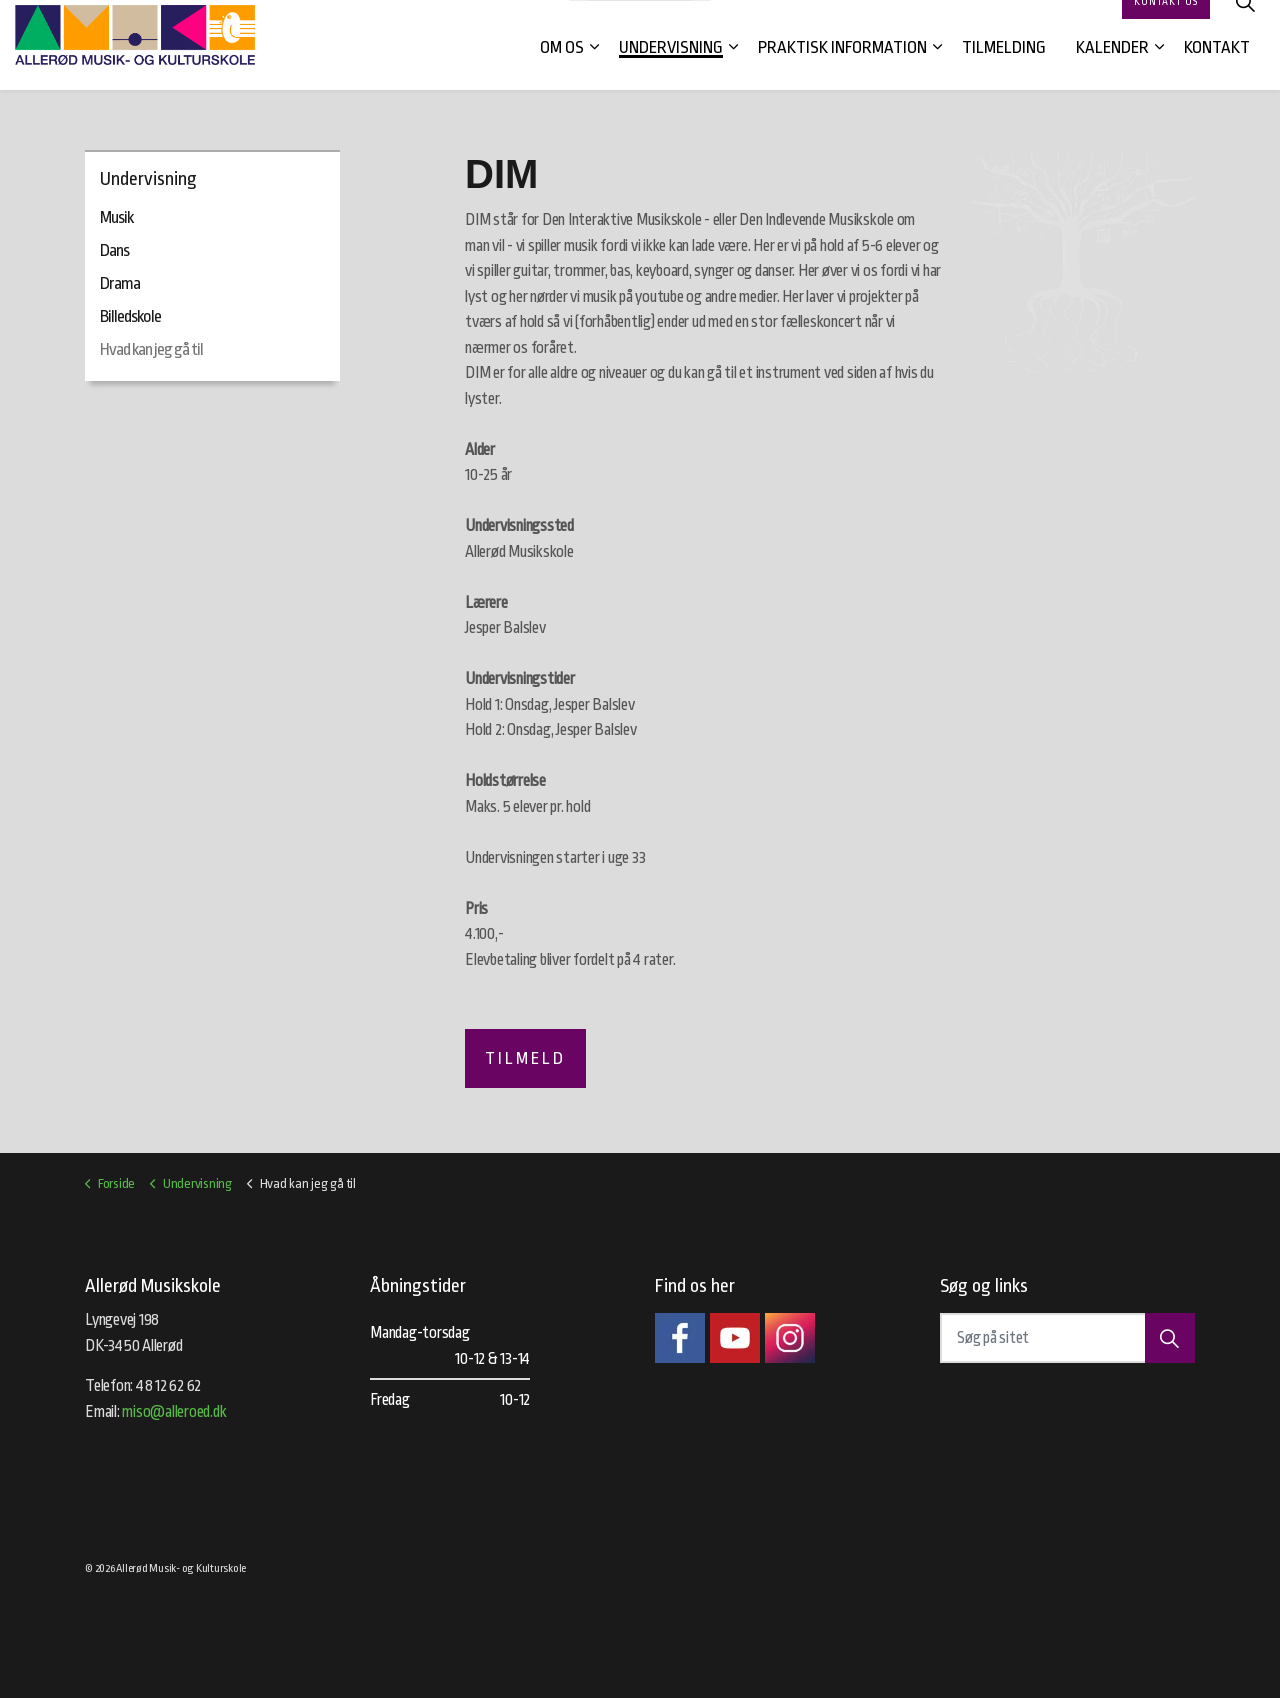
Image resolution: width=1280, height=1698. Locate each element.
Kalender (1112, 67)
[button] (1170, 1338)
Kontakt (1217, 67)
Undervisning (671, 67)
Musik (116, 217)
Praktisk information (842, 67)
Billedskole (130, 316)
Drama (120, 283)
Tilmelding (1004, 67)
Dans (114, 250)
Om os (562, 67)
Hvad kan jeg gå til (151, 349)
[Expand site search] (1245, 22)
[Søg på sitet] (1067, 1338)
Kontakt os (1166, 22)
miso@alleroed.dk (174, 1412)
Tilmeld (525, 1058)
